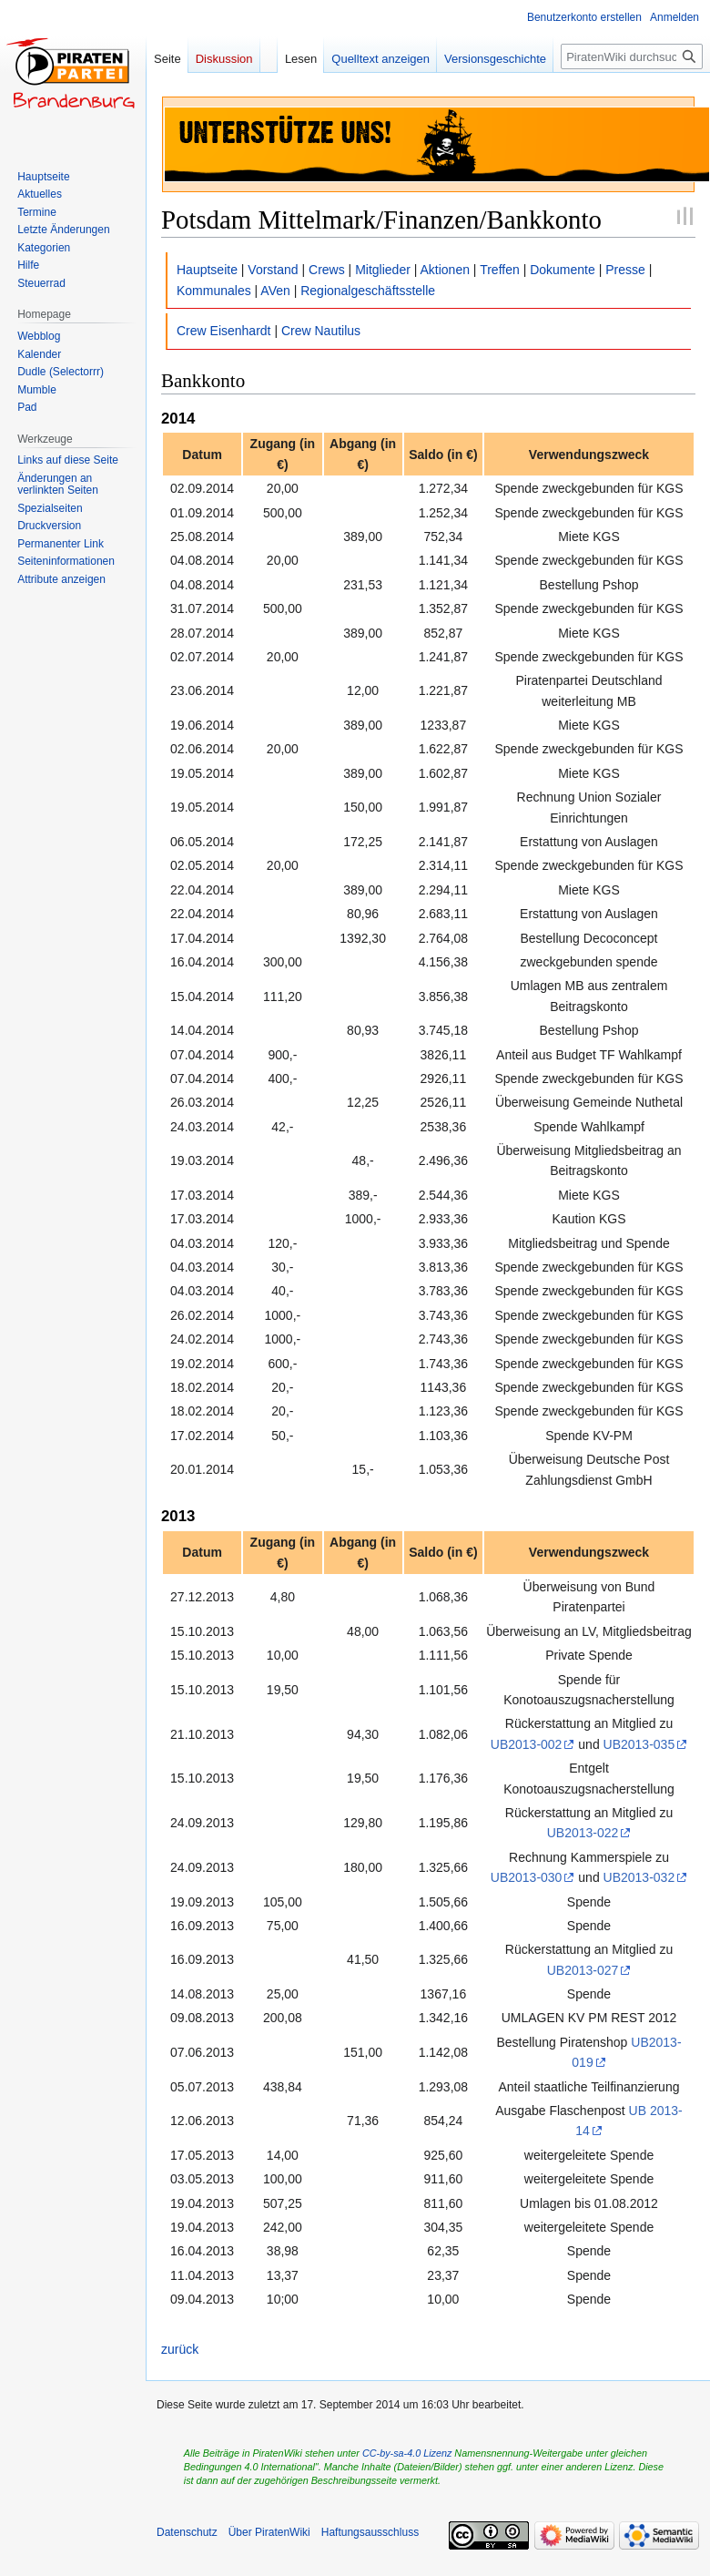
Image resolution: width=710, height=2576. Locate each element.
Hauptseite (207, 269)
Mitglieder (383, 269)
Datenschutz (187, 2532)
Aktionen (445, 269)
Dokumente (562, 269)
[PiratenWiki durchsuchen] (632, 56)
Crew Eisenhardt (224, 330)
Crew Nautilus (320, 330)
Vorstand (273, 269)
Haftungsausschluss (370, 2532)
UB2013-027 (583, 1970)
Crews (327, 269)
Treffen (500, 269)
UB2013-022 (583, 1832)
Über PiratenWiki (269, 2532)
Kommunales (214, 290)
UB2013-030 (527, 1877)
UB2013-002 (527, 1744)
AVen (274, 290)
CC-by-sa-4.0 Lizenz (406, 2453)
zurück (179, 2349)
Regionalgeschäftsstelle (367, 290)
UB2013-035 (639, 1744)
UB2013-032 (639, 1877)
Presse (625, 269)
